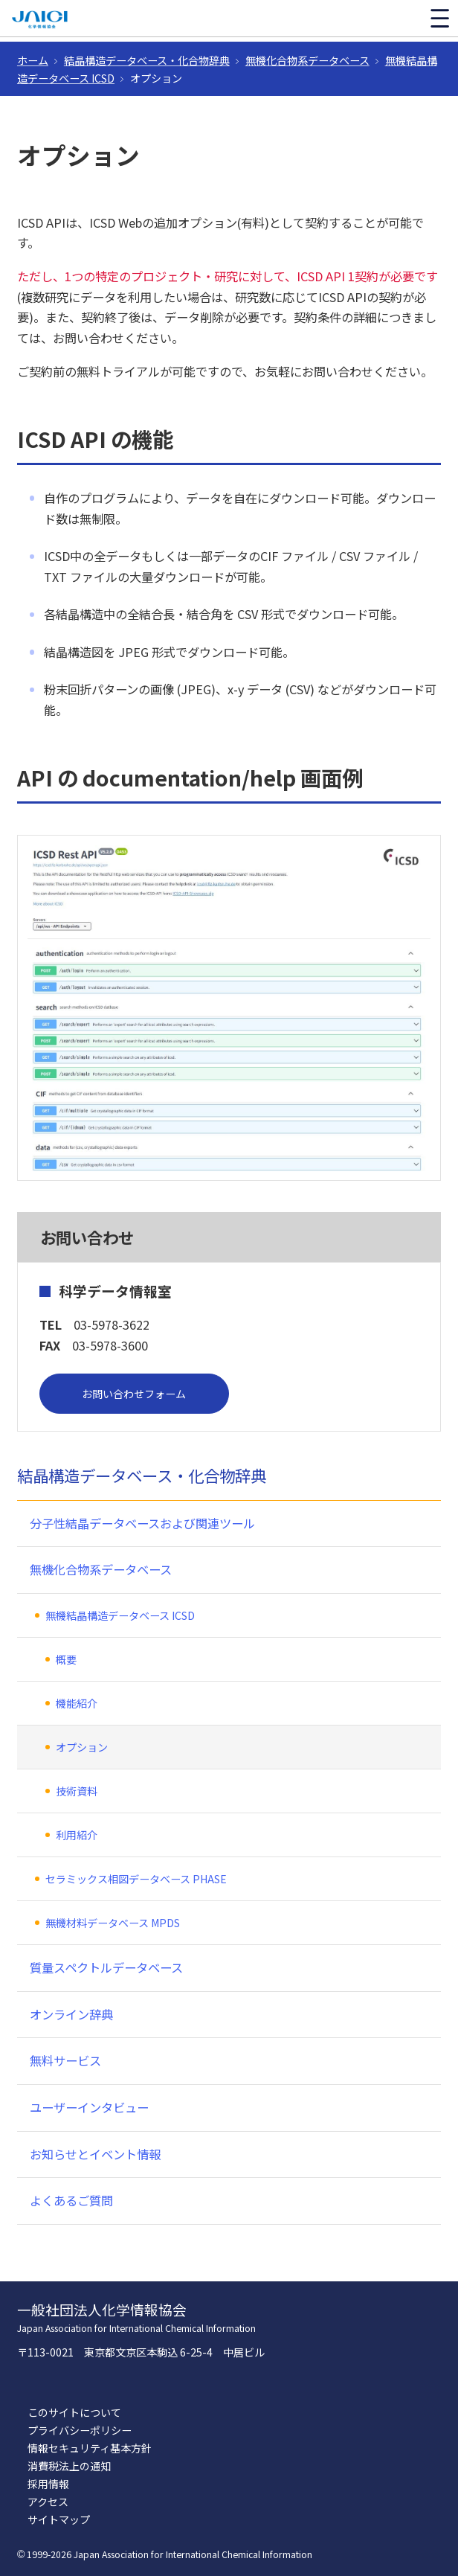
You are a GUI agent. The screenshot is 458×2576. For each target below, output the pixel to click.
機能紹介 (76, 1703)
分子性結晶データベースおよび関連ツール (142, 1523)
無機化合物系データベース (307, 60)
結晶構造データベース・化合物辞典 (147, 60)
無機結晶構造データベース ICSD (120, 1615)
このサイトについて (74, 2412)
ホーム (32, 60)
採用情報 (48, 2483)
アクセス (48, 2501)
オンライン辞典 (71, 2014)
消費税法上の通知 (69, 2465)
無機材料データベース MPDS (112, 1922)
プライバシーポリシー (80, 2430)
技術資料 (76, 1791)
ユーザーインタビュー (89, 2107)
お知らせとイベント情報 (95, 2154)
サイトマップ (59, 2519)
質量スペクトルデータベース (106, 1967)
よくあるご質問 (71, 2200)
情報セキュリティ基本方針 (90, 2448)
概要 (66, 1659)
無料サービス (65, 2060)
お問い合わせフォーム (134, 1393)
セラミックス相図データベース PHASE (136, 1878)
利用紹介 (76, 1834)
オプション (82, 1747)
